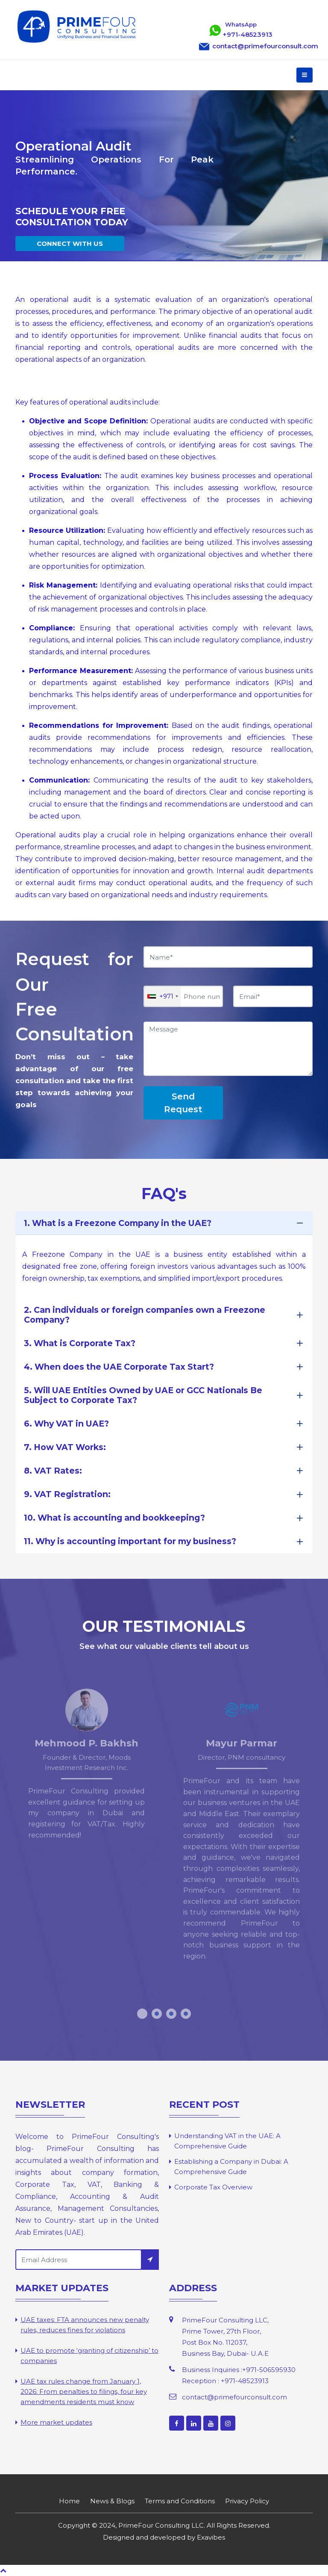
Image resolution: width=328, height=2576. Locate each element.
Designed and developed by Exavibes (164, 2537)
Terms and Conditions (180, 2501)
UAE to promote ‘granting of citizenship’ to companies (89, 2355)
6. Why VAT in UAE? (66, 1423)
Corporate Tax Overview (213, 2187)
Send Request (183, 1102)
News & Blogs (112, 2501)
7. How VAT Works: (65, 1447)
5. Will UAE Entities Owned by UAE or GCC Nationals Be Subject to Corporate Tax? (143, 1395)
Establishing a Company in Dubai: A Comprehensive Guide (231, 2166)
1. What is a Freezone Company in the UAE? (117, 1223)
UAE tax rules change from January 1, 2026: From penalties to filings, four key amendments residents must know (83, 2391)
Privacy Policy (247, 2501)
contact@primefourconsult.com (234, 2397)
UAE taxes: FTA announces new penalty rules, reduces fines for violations (84, 2325)
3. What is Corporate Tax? (79, 1343)
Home (69, 2501)
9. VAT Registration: (67, 1494)
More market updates (56, 2422)
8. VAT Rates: (53, 1470)
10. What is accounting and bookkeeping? (114, 1518)
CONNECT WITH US (70, 243)
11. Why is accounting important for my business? (130, 1541)
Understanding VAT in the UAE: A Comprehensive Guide (227, 2141)
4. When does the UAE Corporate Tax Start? (119, 1367)
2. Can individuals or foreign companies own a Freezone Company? (144, 1315)
